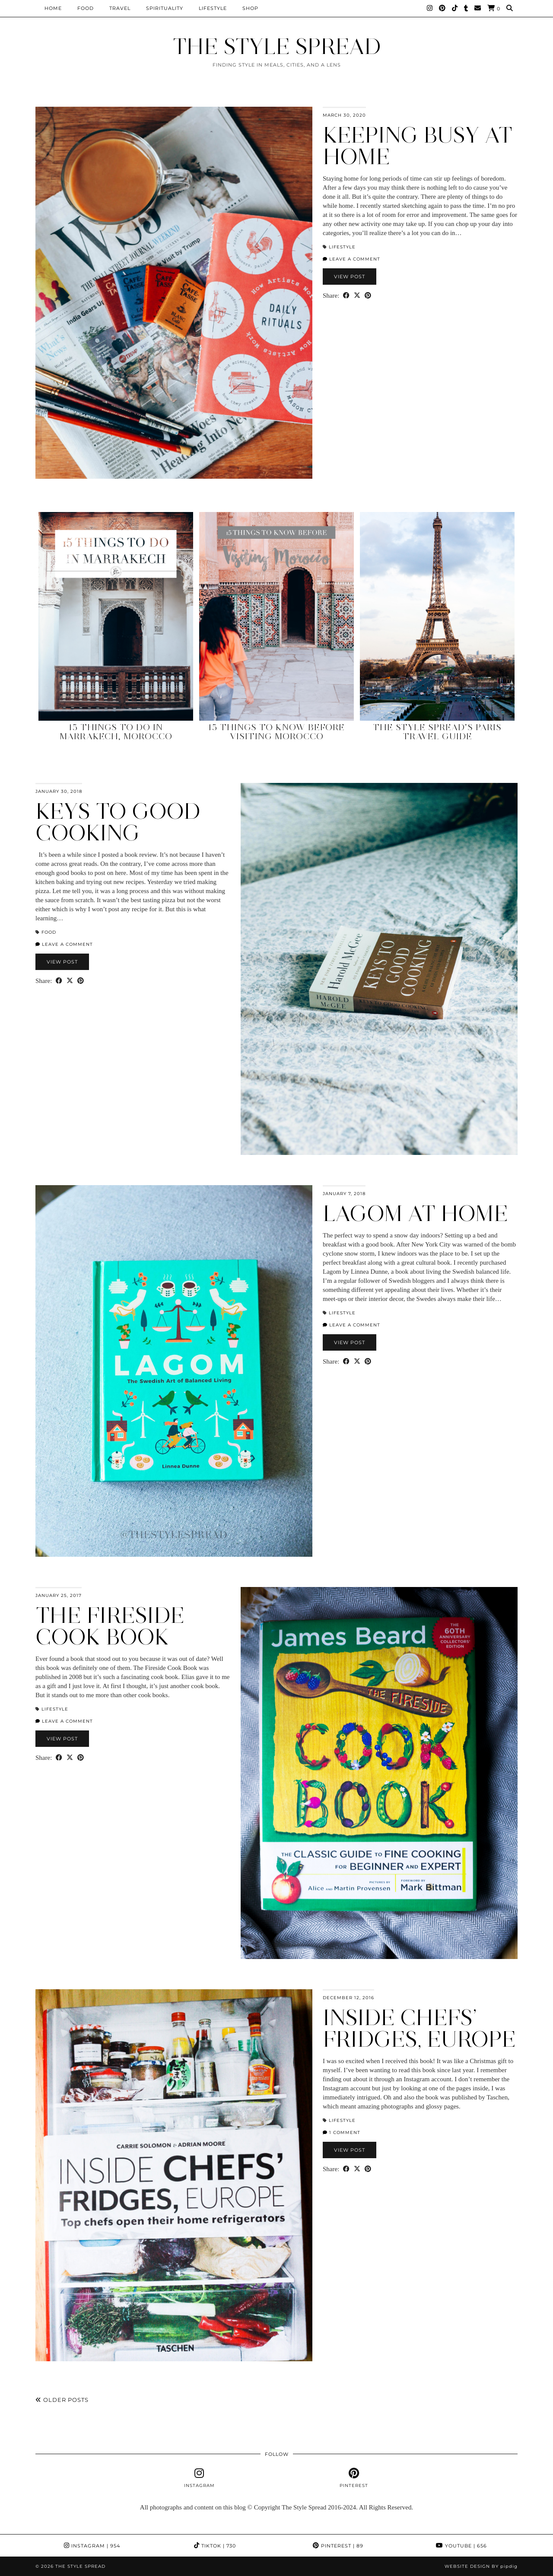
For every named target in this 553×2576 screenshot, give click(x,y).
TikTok (215, 2546)
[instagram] (199, 2478)
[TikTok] (455, 8)
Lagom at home (415, 1213)
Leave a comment (351, 259)
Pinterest (338, 2546)
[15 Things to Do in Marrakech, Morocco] (115, 616)
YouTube (461, 2546)
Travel (119, 8)
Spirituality (164, 8)
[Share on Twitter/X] (357, 295)
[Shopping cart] (493, 8)
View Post (349, 277)
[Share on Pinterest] (367, 295)
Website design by (481, 2566)
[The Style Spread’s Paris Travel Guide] (437, 616)
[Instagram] (430, 8)
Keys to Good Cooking (117, 822)
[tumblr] (466, 8)
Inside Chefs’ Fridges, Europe (419, 2028)
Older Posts (62, 2399)
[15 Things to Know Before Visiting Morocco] (276, 616)
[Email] (477, 8)
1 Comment (341, 2132)
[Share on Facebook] (346, 295)
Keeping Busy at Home (417, 146)
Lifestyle (213, 8)
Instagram (92, 2546)
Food (85, 8)
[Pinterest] (442, 8)
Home (53, 8)
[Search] (509, 8)
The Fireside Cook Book (109, 1626)
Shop (250, 8)
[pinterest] (353, 2478)
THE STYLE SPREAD (276, 46)
